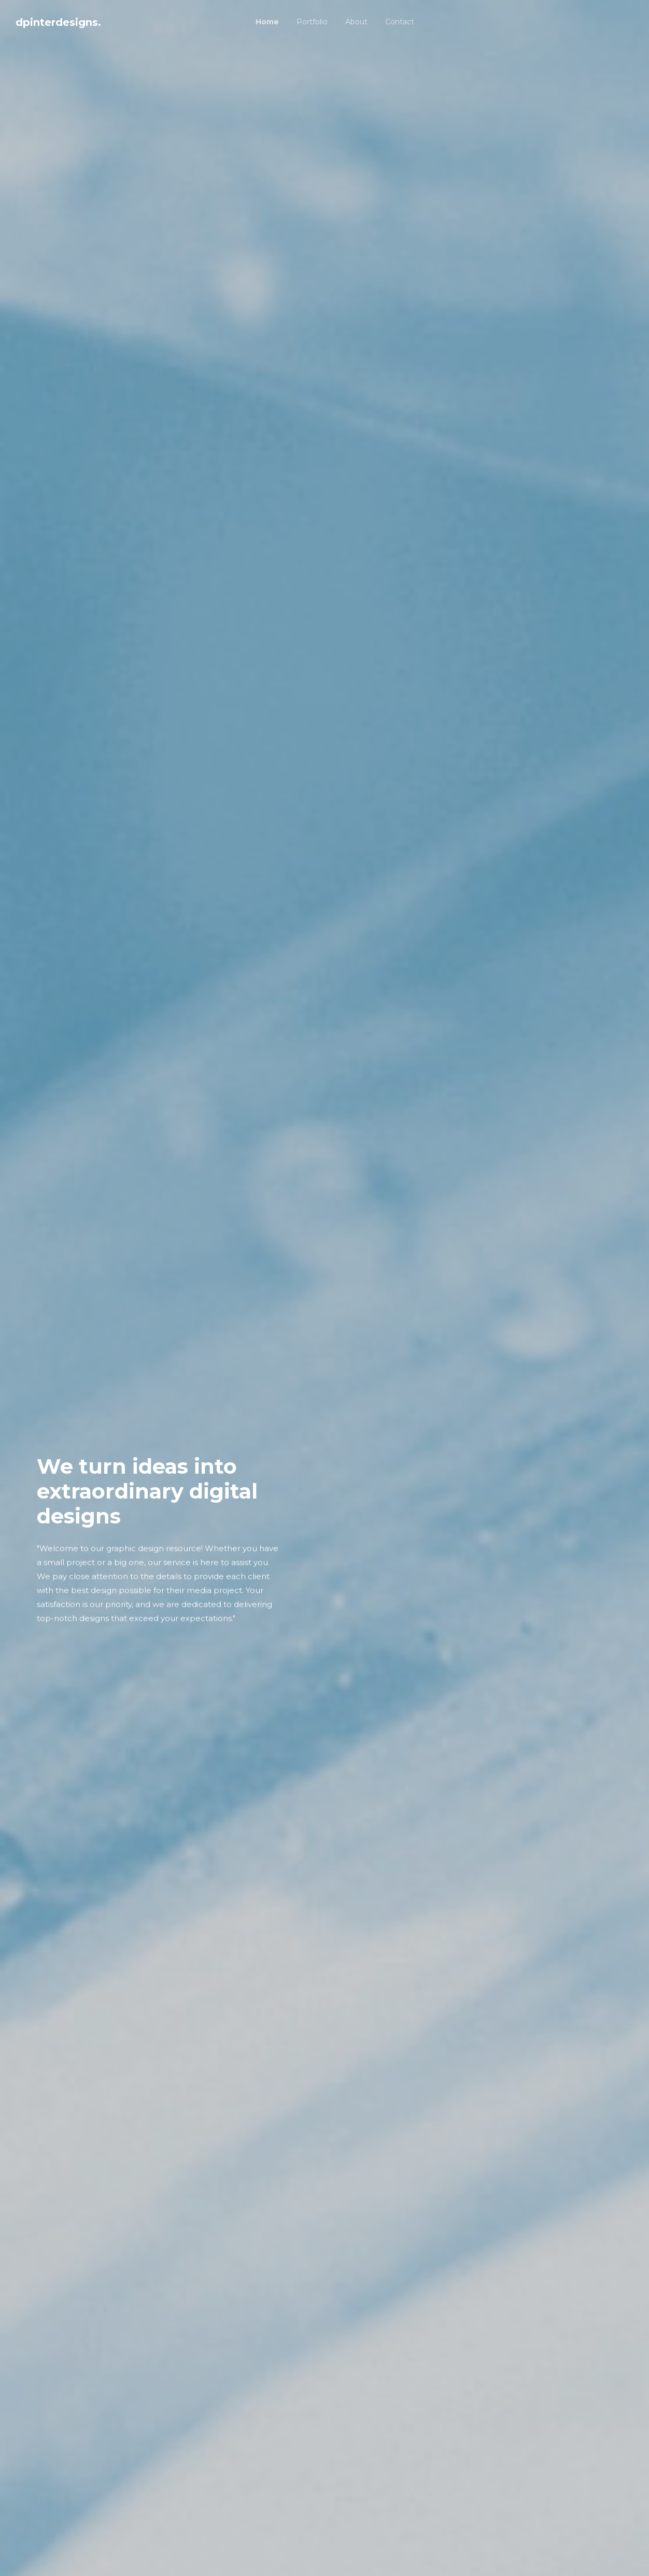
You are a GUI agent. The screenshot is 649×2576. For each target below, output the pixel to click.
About (356, 21)
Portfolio (312, 21)
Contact (399, 21)
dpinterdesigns (58, 22)
